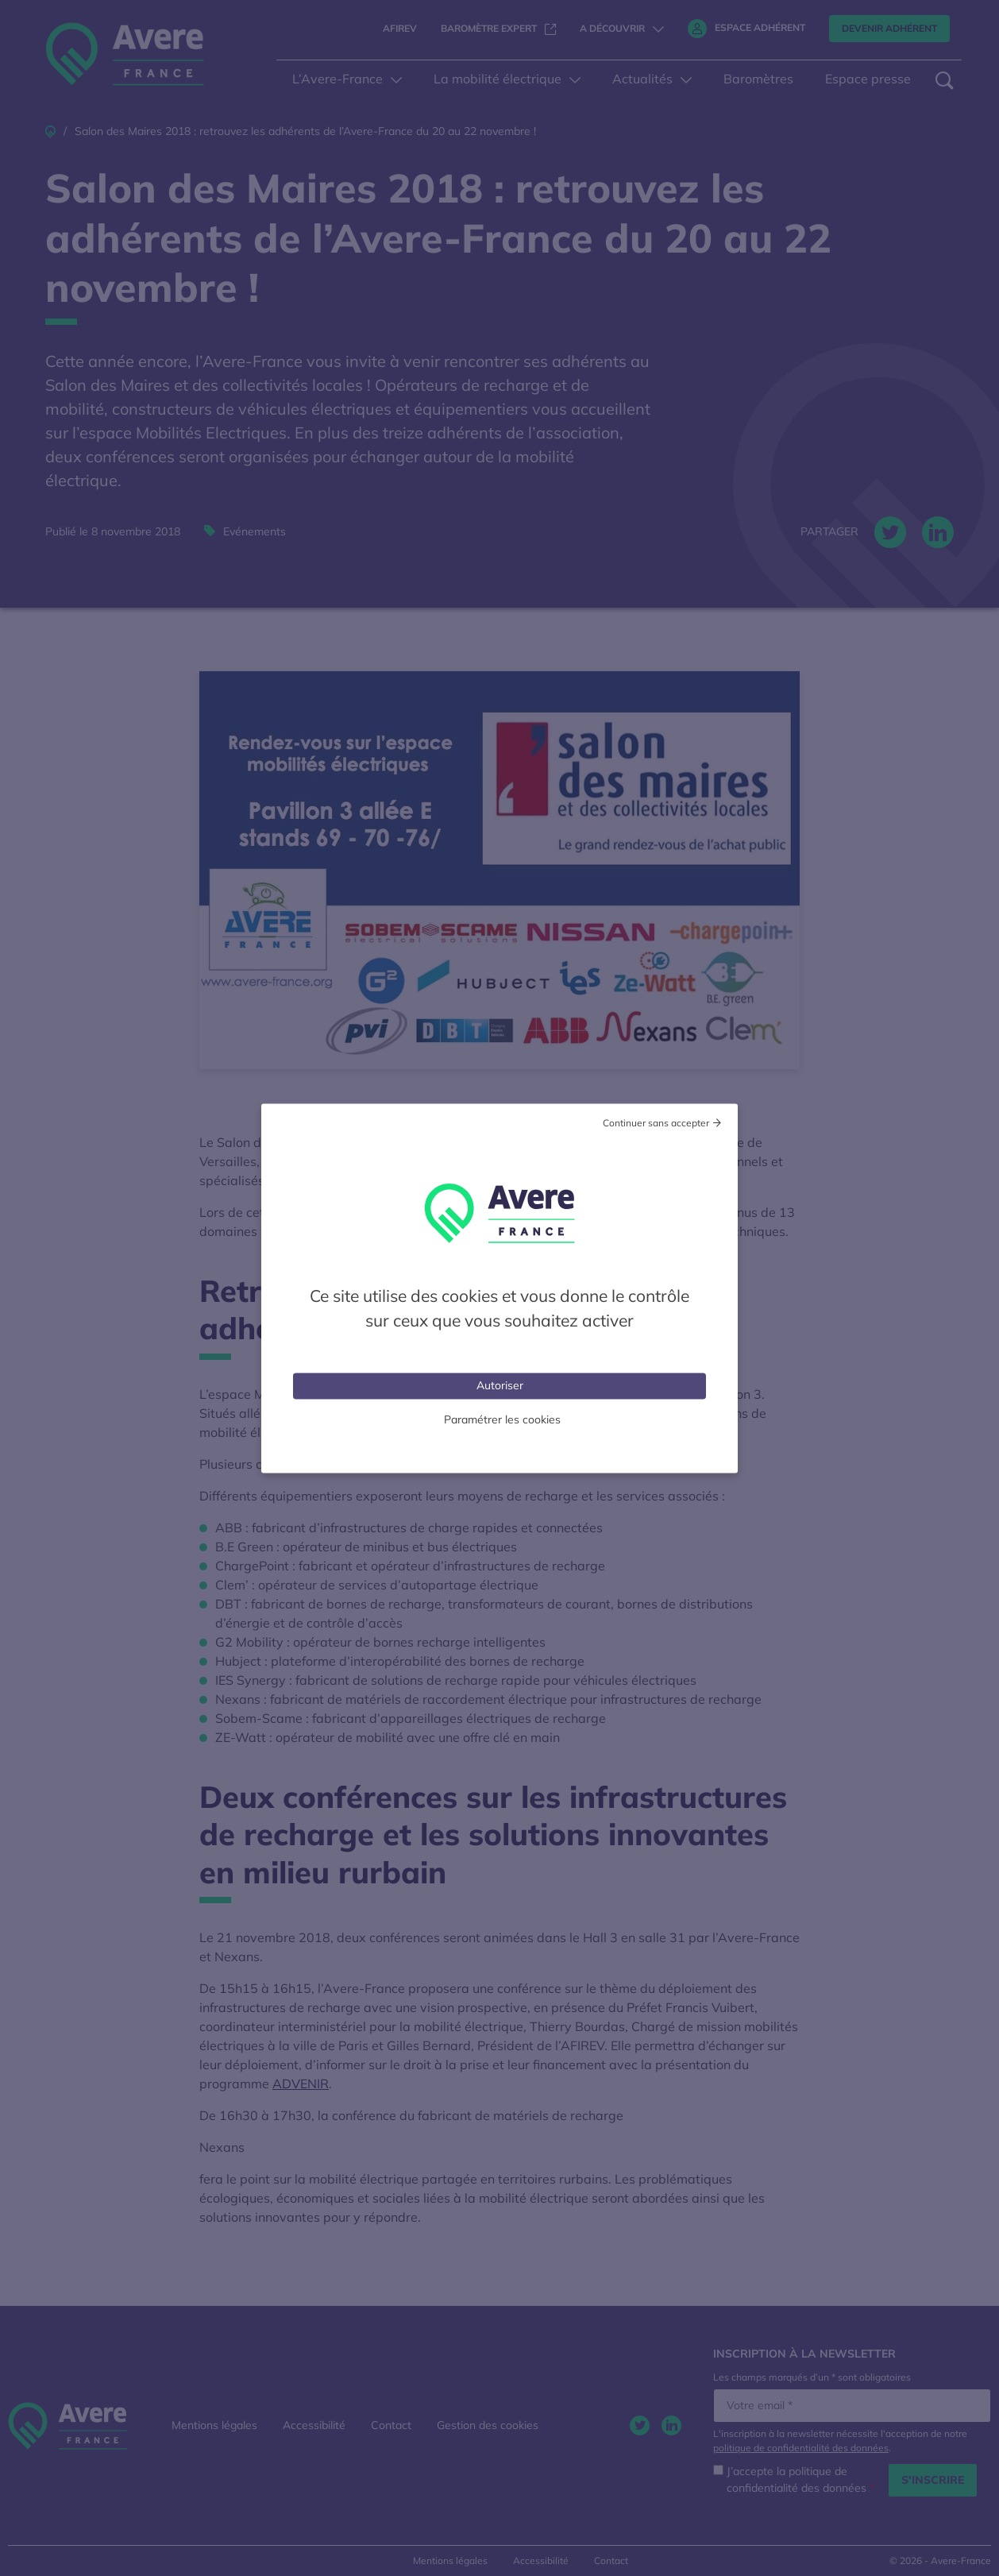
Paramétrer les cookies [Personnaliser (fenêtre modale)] (502, 1419)
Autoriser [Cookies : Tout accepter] (499, 1384)
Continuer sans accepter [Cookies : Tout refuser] (656, 1122)
